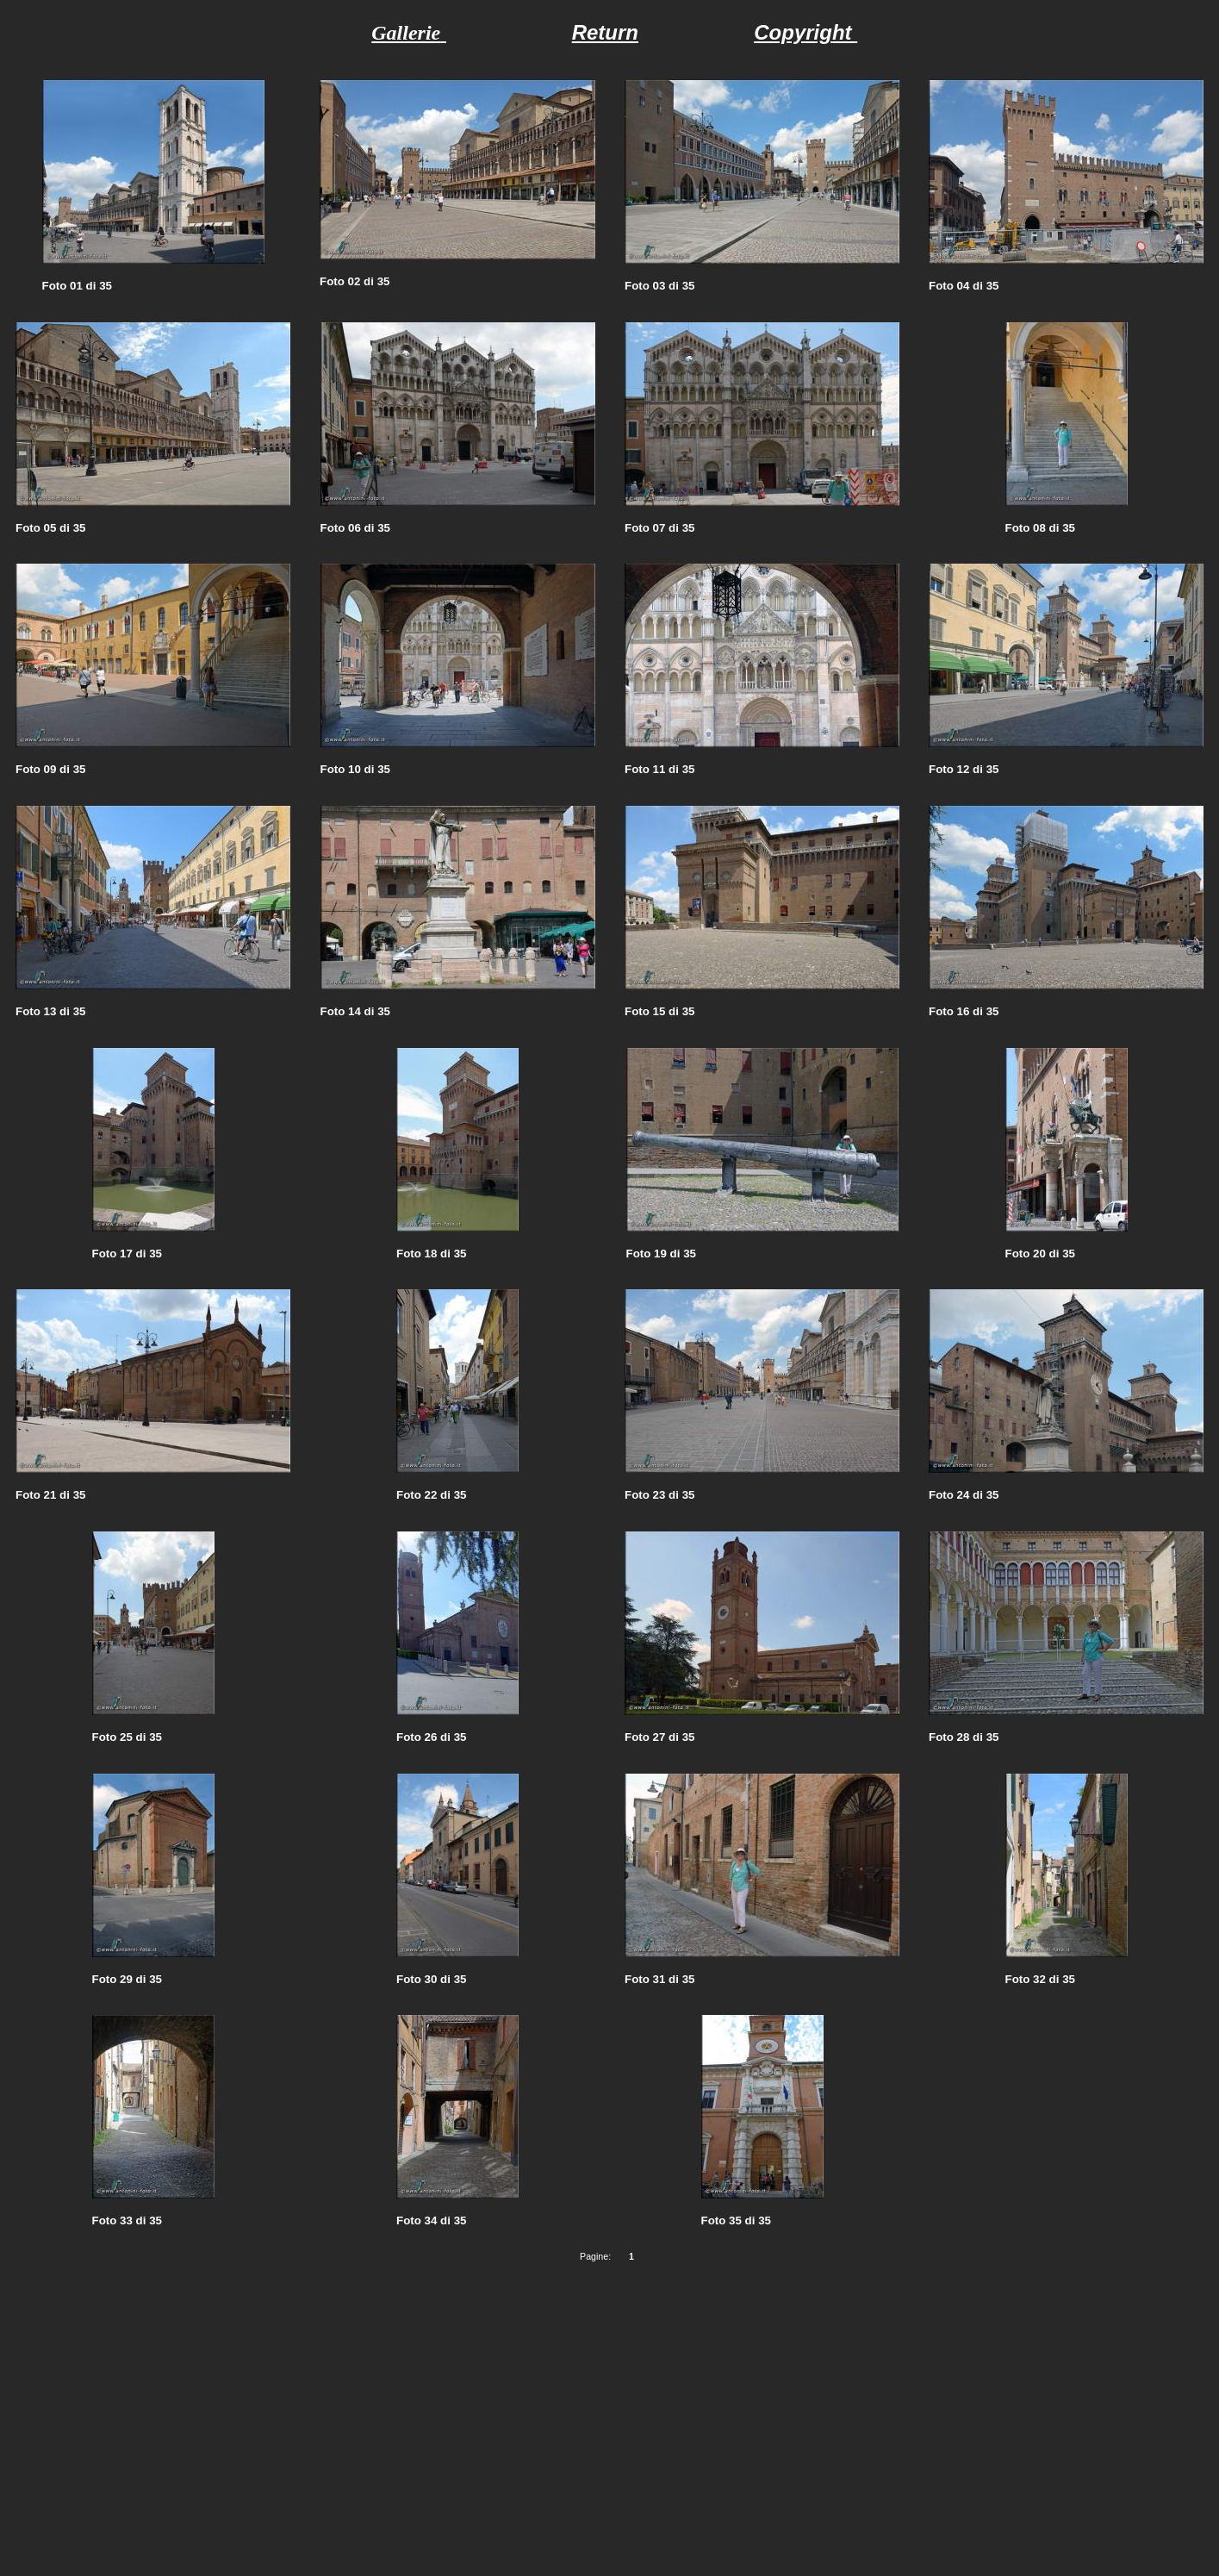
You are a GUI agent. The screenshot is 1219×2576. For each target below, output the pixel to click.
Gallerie (405, 33)
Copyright (805, 32)
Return (605, 32)
